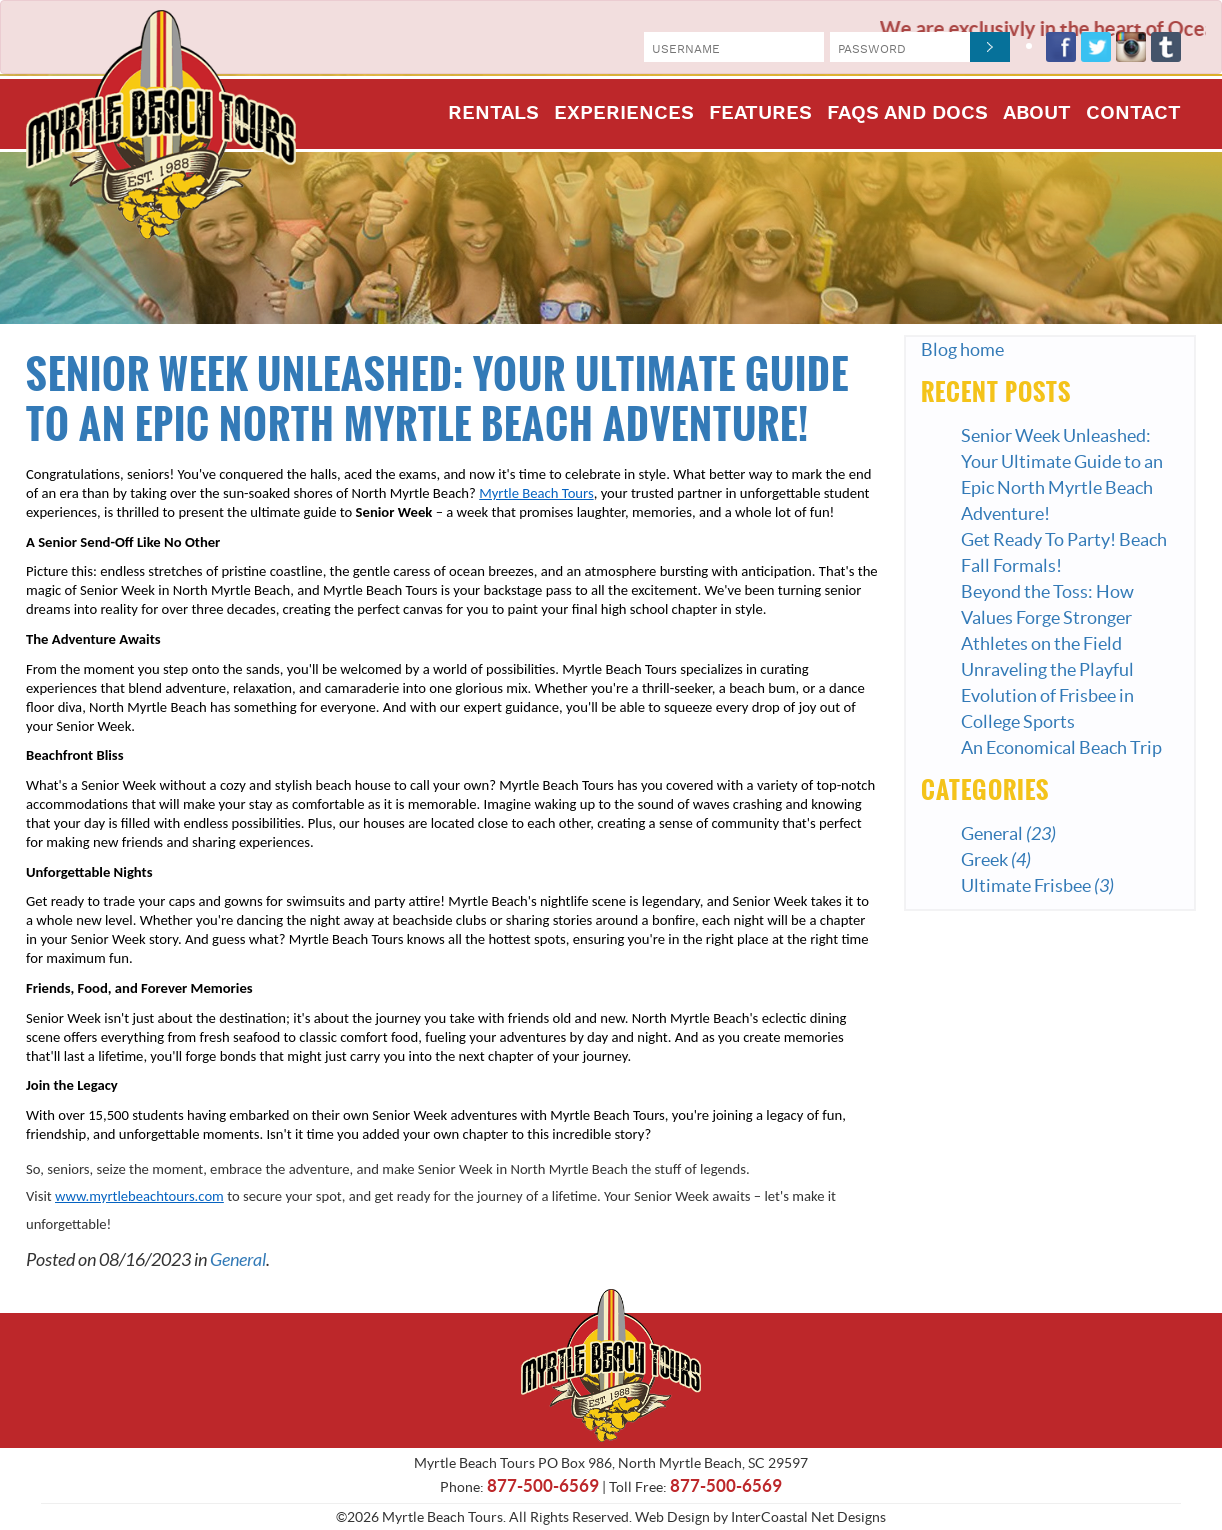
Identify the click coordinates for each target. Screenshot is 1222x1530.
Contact (1133, 114)
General (238, 1260)
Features (760, 114)
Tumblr (1166, 47)
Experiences (624, 114)
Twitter (1096, 47)
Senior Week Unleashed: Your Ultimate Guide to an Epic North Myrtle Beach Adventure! (437, 400)
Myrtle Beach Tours (161, 124)
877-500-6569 (543, 1485)
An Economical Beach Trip (1061, 747)
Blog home (962, 349)
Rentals (493, 114)
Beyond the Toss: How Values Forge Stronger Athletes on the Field (1047, 617)
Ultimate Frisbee (1037, 885)
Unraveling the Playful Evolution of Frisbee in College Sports (1047, 695)
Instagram (1131, 47)
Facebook (1061, 47)
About (1037, 114)
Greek (996, 859)
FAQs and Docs (907, 114)
